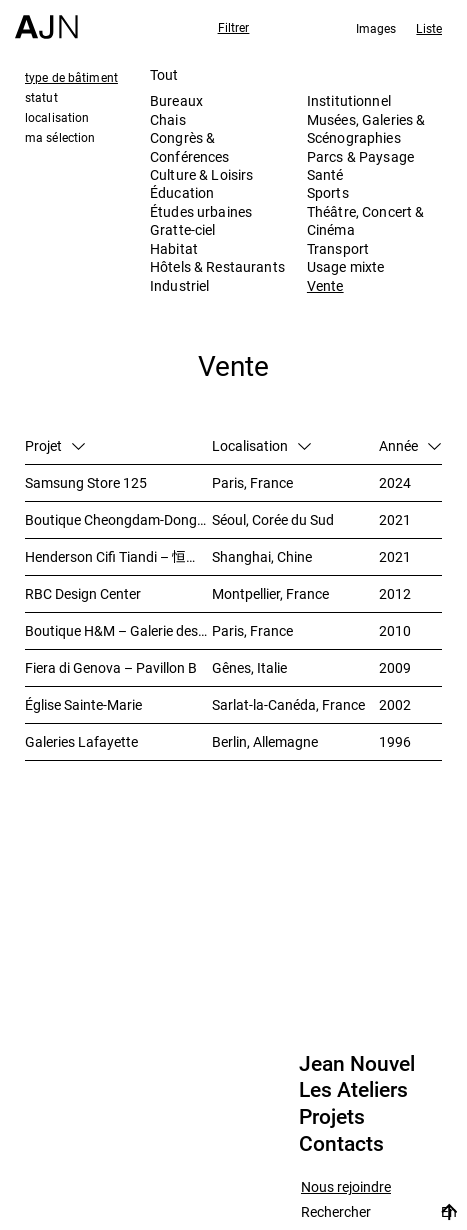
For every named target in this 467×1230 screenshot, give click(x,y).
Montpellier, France (270, 593)
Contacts (341, 1144)
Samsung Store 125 (86, 482)
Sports (328, 192)
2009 (395, 667)
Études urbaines (201, 211)
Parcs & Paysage (360, 156)
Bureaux (176, 100)
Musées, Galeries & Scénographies (366, 128)
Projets (332, 1117)
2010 (395, 630)
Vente (325, 285)
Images (376, 28)
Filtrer (234, 27)
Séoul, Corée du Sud (273, 519)
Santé (325, 174)
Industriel (179, 285)
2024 (395, 482)
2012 (395, 593)
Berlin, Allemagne (265, 741)
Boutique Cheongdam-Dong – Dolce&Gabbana (118, 519)
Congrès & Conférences (190, 146)
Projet (55, 445)
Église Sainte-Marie (83, 704)
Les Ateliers (353, 1090)
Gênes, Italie (249, 667)
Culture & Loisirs (201, 174)
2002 (395, 704)
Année (410, 445)
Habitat (174, 248)
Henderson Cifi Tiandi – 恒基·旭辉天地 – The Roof (118, 556)
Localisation (261, 445)
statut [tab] (41, 97)
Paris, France (252, 482)
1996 (395, 741)
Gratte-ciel (183, 229)
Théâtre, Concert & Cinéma (366, 220)
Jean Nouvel (357, 1064)
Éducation (182, 192)
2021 (395, 519)
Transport (338, 248)
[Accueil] (46, 19)
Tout (164, 74)
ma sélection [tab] (60, 137)
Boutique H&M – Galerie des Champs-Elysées (118, 630)
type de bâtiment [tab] (71, 77)
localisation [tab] (57, 117)
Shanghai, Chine (262, 556)
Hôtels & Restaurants (217, 266)
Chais (168, 119)
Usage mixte (346, 266)
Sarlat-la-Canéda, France (288, 704)
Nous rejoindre (346, 1187)
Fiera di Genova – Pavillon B (111, 667)
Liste (429, 28)
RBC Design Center (83, 593)
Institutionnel (349, 100)
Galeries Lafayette (81, 741)
